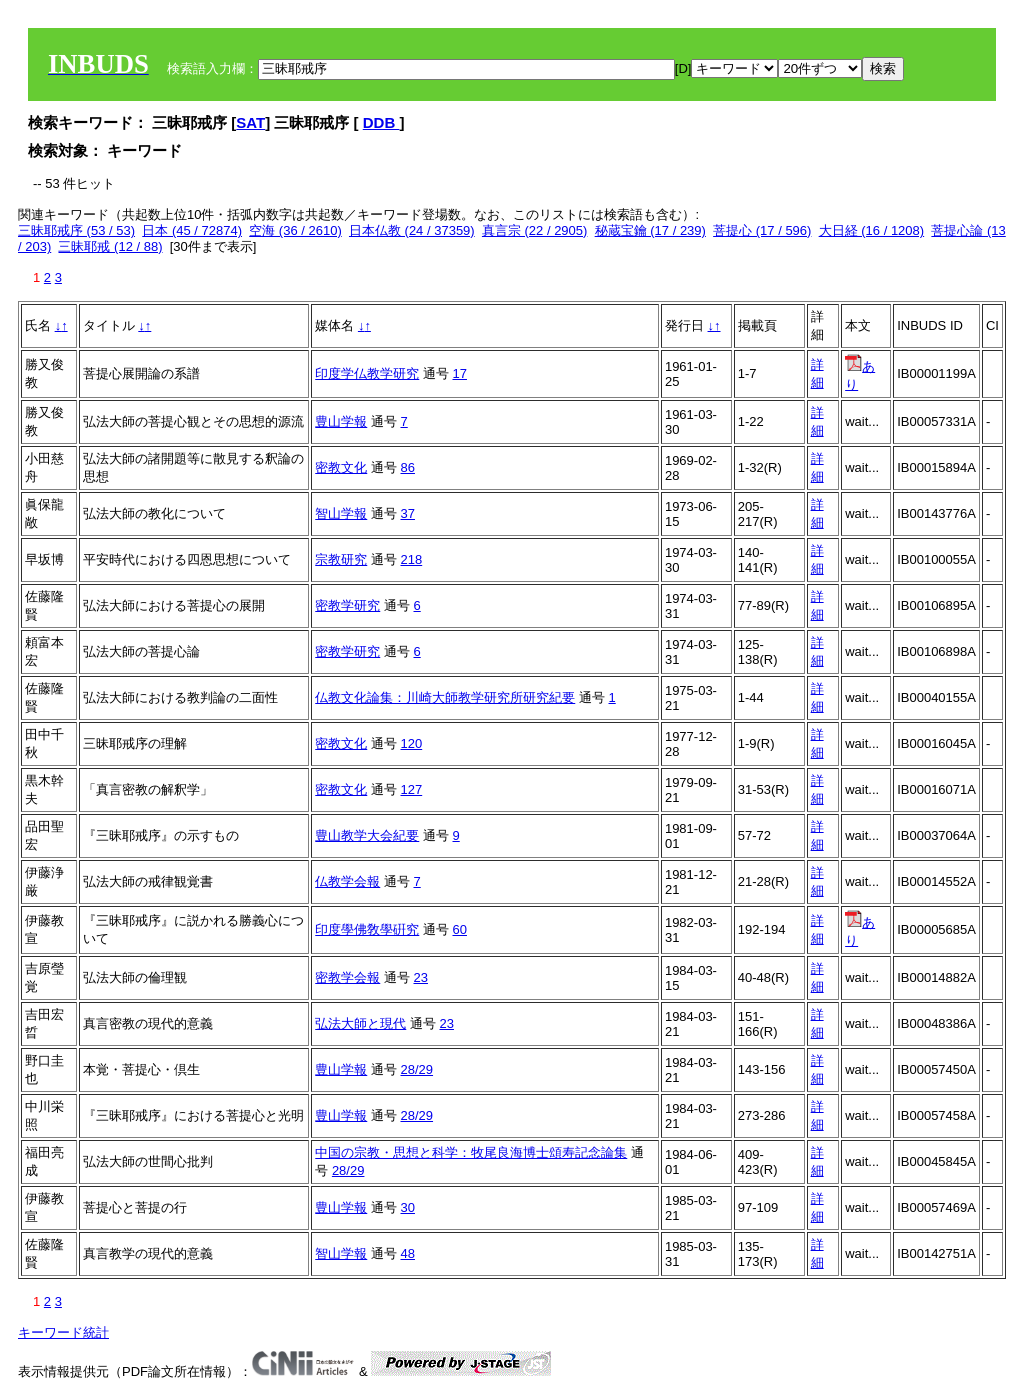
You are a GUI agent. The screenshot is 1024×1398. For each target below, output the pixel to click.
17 (460, 373)
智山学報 (341, 513)
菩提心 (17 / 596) (762, 230)
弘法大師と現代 (360, 1023)
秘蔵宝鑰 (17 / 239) (650, 230)
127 (412, 789)
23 (421, 977)
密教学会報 (347, 977)
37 (408, 513)
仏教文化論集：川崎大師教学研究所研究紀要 (445, 697)
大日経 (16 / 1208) (872, 230)
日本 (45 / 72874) (192, 230)
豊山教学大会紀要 (367, 835)
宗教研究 (341, 559)
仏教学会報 (347, 881)
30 (408, 1207)
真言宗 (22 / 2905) (535, 230)
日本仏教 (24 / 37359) (412, 230)
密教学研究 (347, 605)
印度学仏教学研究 (367, 373)
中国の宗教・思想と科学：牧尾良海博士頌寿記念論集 (471, 1152)
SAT (250, 122)
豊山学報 (341, 421)
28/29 (417, 1069)
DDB (381, 122)
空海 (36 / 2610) (295, 230)
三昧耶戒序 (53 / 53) (76, 230)
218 (412, 559)
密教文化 (341, 467)
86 (408, 467)
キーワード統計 (63, 1332)
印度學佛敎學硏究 (367, 929)
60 (460, 929)
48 (408, 1253)
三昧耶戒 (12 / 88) (110, 246)
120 (412, 743)
